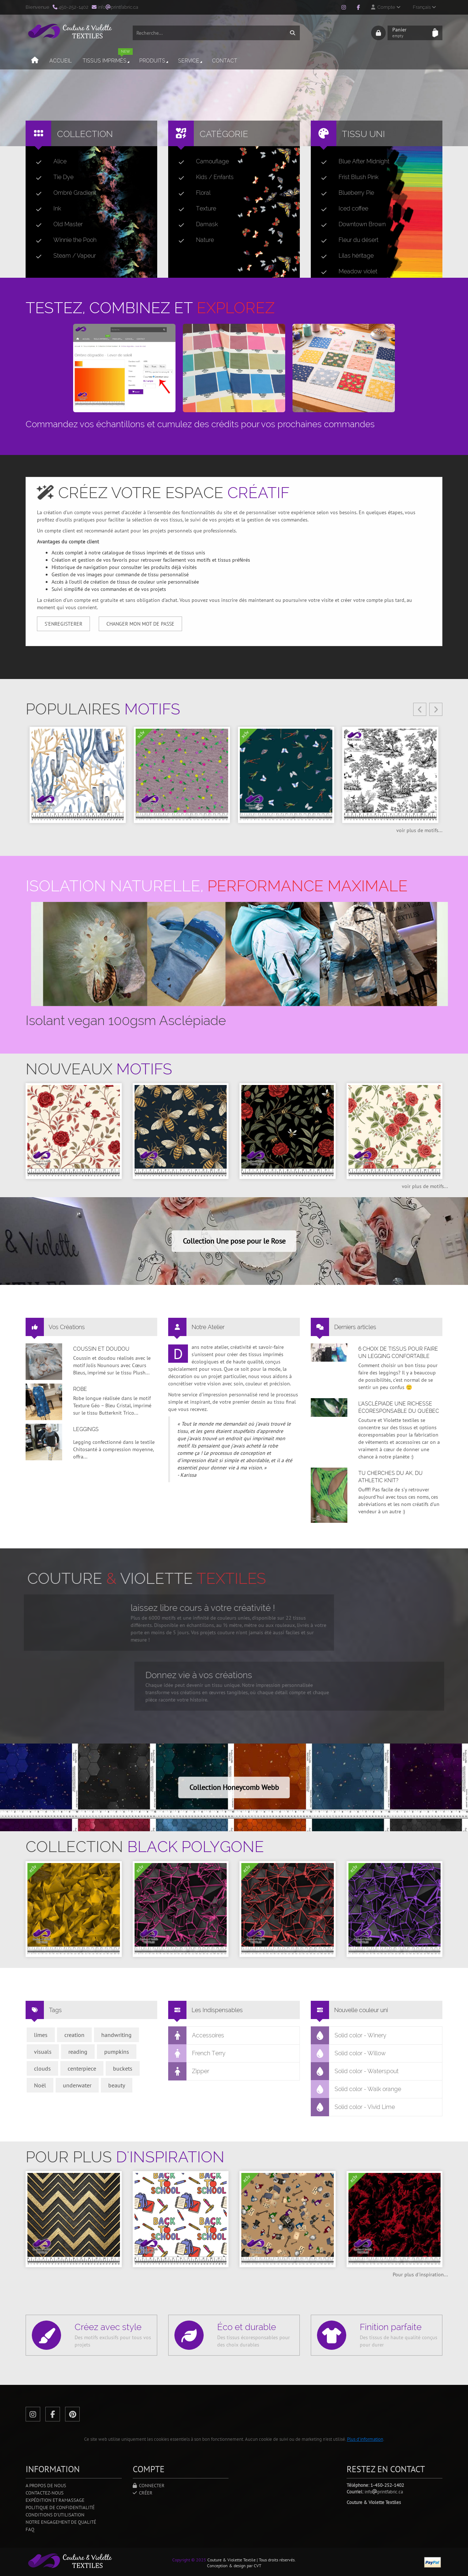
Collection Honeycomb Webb (234, 1787)
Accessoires (196, 2035)
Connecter (149, 2485)
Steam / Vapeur (63, 256)
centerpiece (82, 2068)
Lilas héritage (344, 256)
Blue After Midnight (352, 161)
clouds (42, 2068)
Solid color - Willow (348, 2053)
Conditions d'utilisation (55, 2515)
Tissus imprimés (108, 57)
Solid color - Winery (348, 2035)
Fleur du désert (346, 240)
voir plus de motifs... (419, 830)
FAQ (30, 2529)
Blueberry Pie (344, 193)
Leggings (86, 1429)
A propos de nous (46, 2485)
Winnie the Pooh (63, 240)
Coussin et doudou (101, 1349)
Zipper (189, 2071)
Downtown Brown (350, 224)
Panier (410, 32)
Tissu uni (363, 134)
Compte (385, 7)
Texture (194, 209)
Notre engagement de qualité (61, 2522)
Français (424, 7)
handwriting (116, 2034)
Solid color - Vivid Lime (353, 2107)
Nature (193, 240)
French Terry (197, 2053)
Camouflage (201, 161)
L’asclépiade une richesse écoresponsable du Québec (398, 1407)
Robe (80, 1389)
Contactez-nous (45, 2493)
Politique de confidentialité (60, 2507)
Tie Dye (51, 177)
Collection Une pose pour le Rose (234, 1241)
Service (190, 61)
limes (41, 2034)
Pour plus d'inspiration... (420, 2274)
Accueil (60, 61)
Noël (40, 2085)
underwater (77, 2085)
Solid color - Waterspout (355, 2071)
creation (74, 2034)
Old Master (56, 224)
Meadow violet (346, 271)
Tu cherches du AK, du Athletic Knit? (390, 1476)
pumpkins (116, 2051)
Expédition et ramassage (55, 2500)
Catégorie (224, 134)
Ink (45, 209)
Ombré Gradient (63, 193)
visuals (43, 2051)
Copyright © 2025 (189, 2559)
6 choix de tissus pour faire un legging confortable (398, 1352)
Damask (195, 224)
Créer (142, 2493)
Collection (85, 134)
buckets (122, 2068)
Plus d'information (365, 2439)
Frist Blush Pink (346, 177)
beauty (116, 2085)
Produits (154, 61)
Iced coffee (341, 209)
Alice (48, 161)
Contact (224, 61)
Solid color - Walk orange (356, 2089)
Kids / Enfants (203, 177)
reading (77, 2051)
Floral (192, 193)
